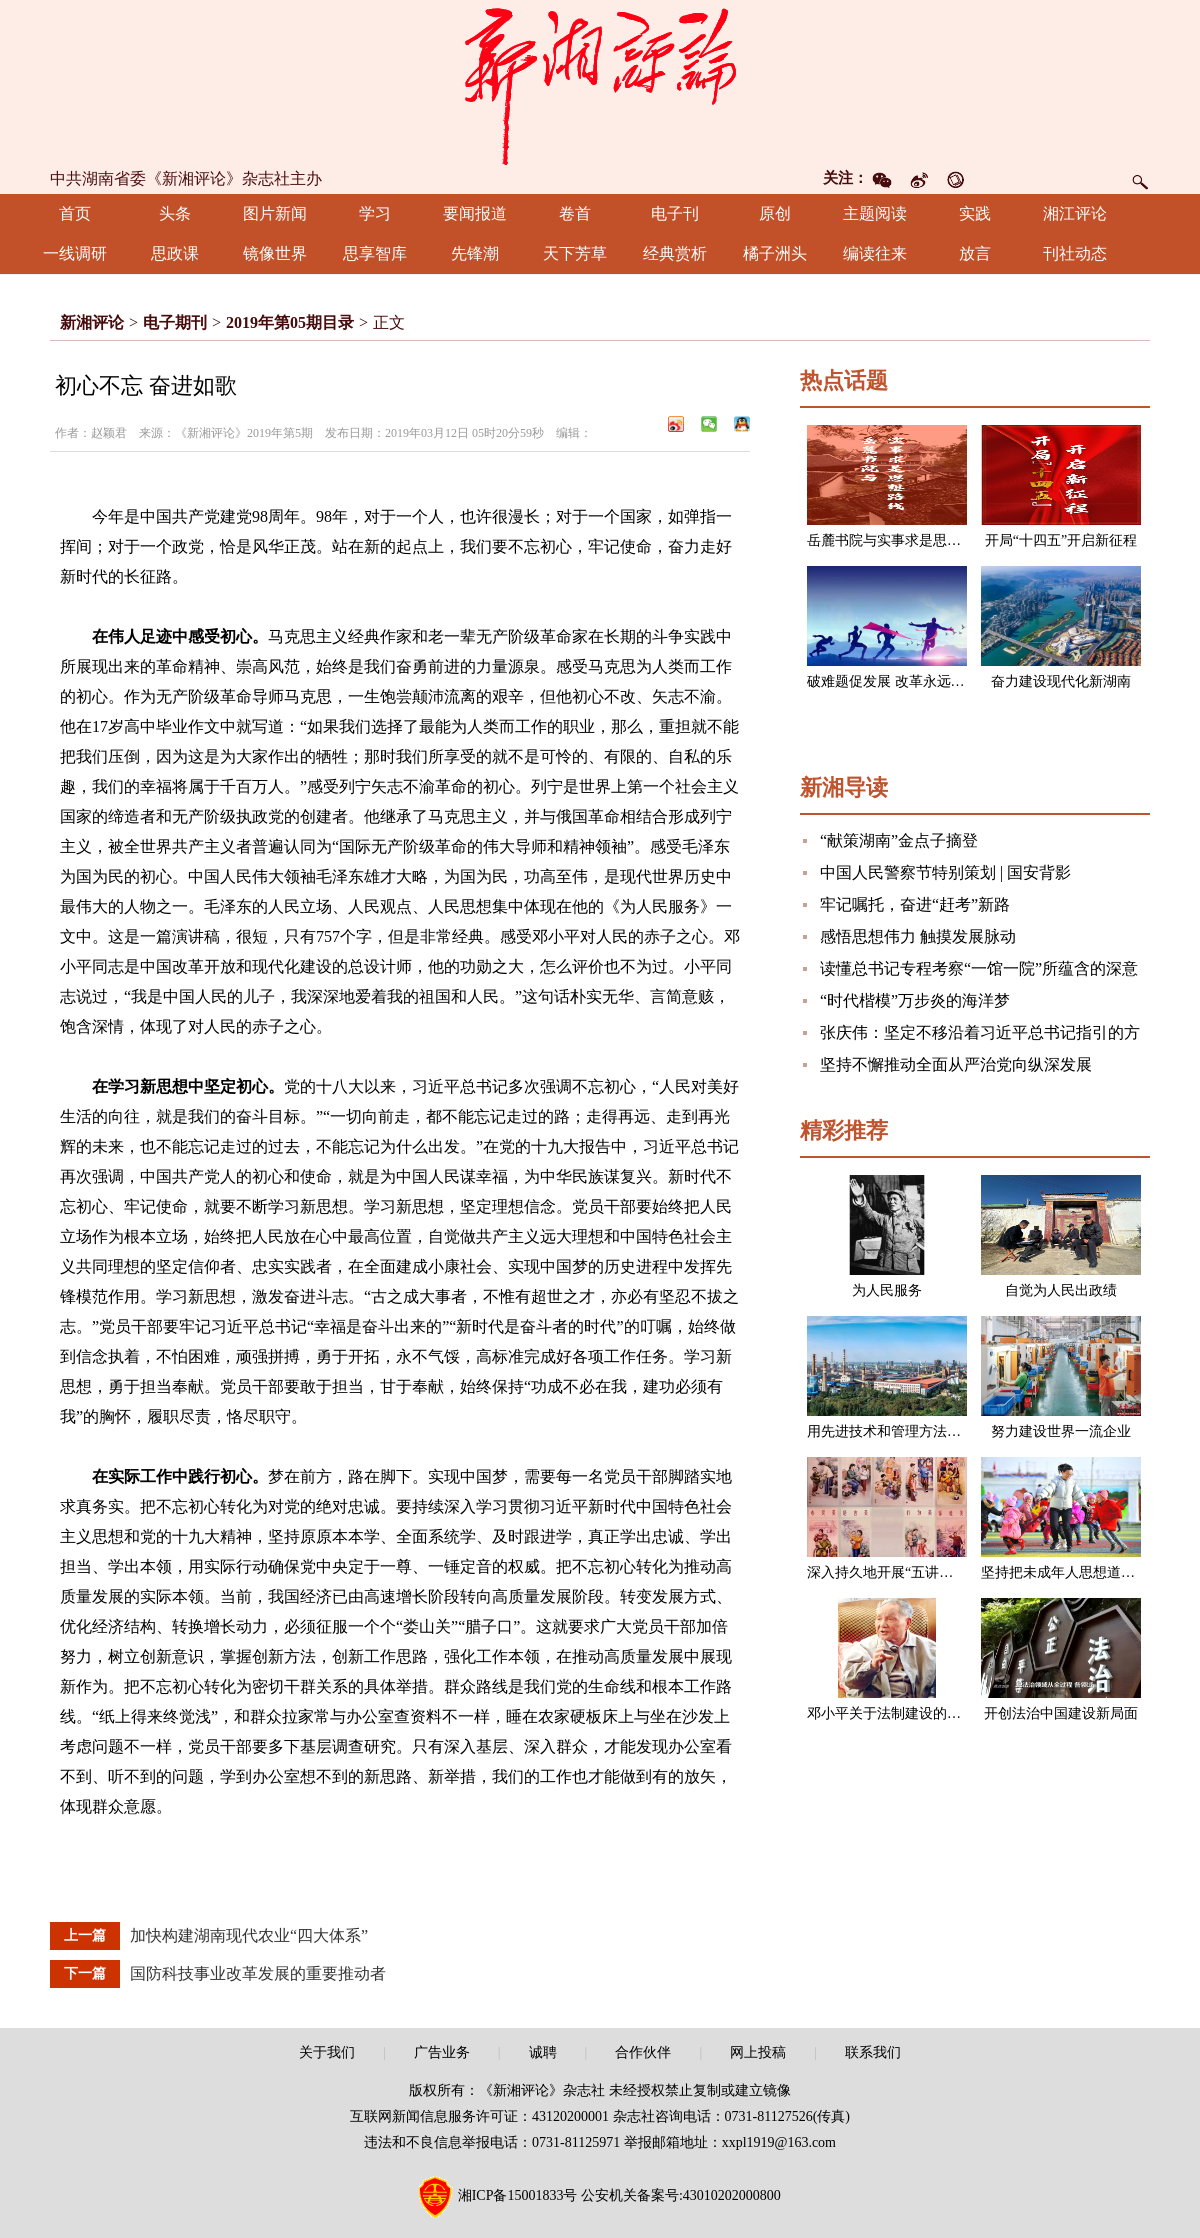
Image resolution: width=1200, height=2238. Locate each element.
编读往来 (875, 253)
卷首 (575, 213)
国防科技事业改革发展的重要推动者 (258, 1973)
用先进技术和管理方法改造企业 (905, 1431)
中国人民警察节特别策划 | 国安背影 (945, 872)
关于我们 (327, 2052)
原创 (775, 213)
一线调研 (75, 253)
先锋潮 (475, 253)
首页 (75, 213)
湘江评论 (1075, 213)
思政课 (175, 253)
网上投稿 (758, 2052)
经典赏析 (675, 253)
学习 (375, 213)
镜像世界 (275, 253)
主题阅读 (875, 213)
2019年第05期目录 (290, 322)
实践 (975, 213)
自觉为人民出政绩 (1061, 1290)
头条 (175, 213)
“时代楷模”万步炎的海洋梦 (915, 1000)
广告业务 (442, 2052)
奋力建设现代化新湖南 (1061, 681)
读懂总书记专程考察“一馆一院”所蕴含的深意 (979, 968)
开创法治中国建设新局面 (1061, 1713)
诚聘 (543, 2052)
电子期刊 (175, 322)
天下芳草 (575, 253)
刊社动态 (1075, 253)
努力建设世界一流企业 (1061, 1431)
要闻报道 (475, 213)
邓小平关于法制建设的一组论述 (905, 1713)
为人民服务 (887, 1290)
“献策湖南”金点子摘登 (899, 840)
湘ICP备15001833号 (518, 2195)
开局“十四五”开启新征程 (1061, 540)
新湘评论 (92, 322)
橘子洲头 (775, 253)
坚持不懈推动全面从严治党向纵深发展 (956, 1064)
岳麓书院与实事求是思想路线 (898, 540)
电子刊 (675, 213)
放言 (975, 253)
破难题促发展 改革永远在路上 (900, 681)
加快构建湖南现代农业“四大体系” (249, 1935)
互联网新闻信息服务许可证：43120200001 (479, 2116)
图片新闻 (275, 213)
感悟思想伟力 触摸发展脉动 (918, 936)
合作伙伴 (643, 2052)
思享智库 (375, 253)
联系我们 (873, 2052)
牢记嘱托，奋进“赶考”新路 (915, 904)
